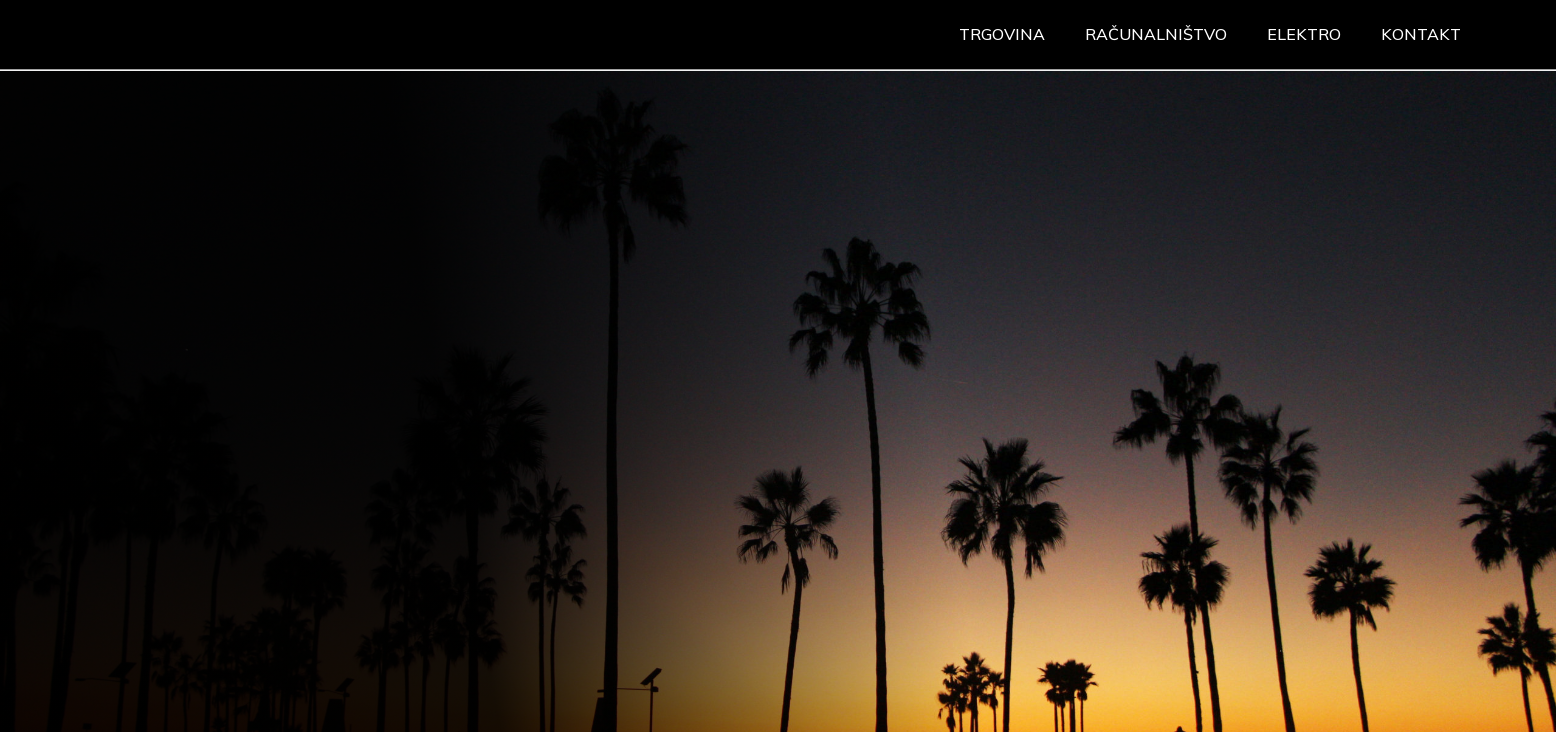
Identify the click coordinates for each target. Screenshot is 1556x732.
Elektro (1304, 34)
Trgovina (1002, 34)
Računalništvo (1156, 34)
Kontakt (1421, 34)
